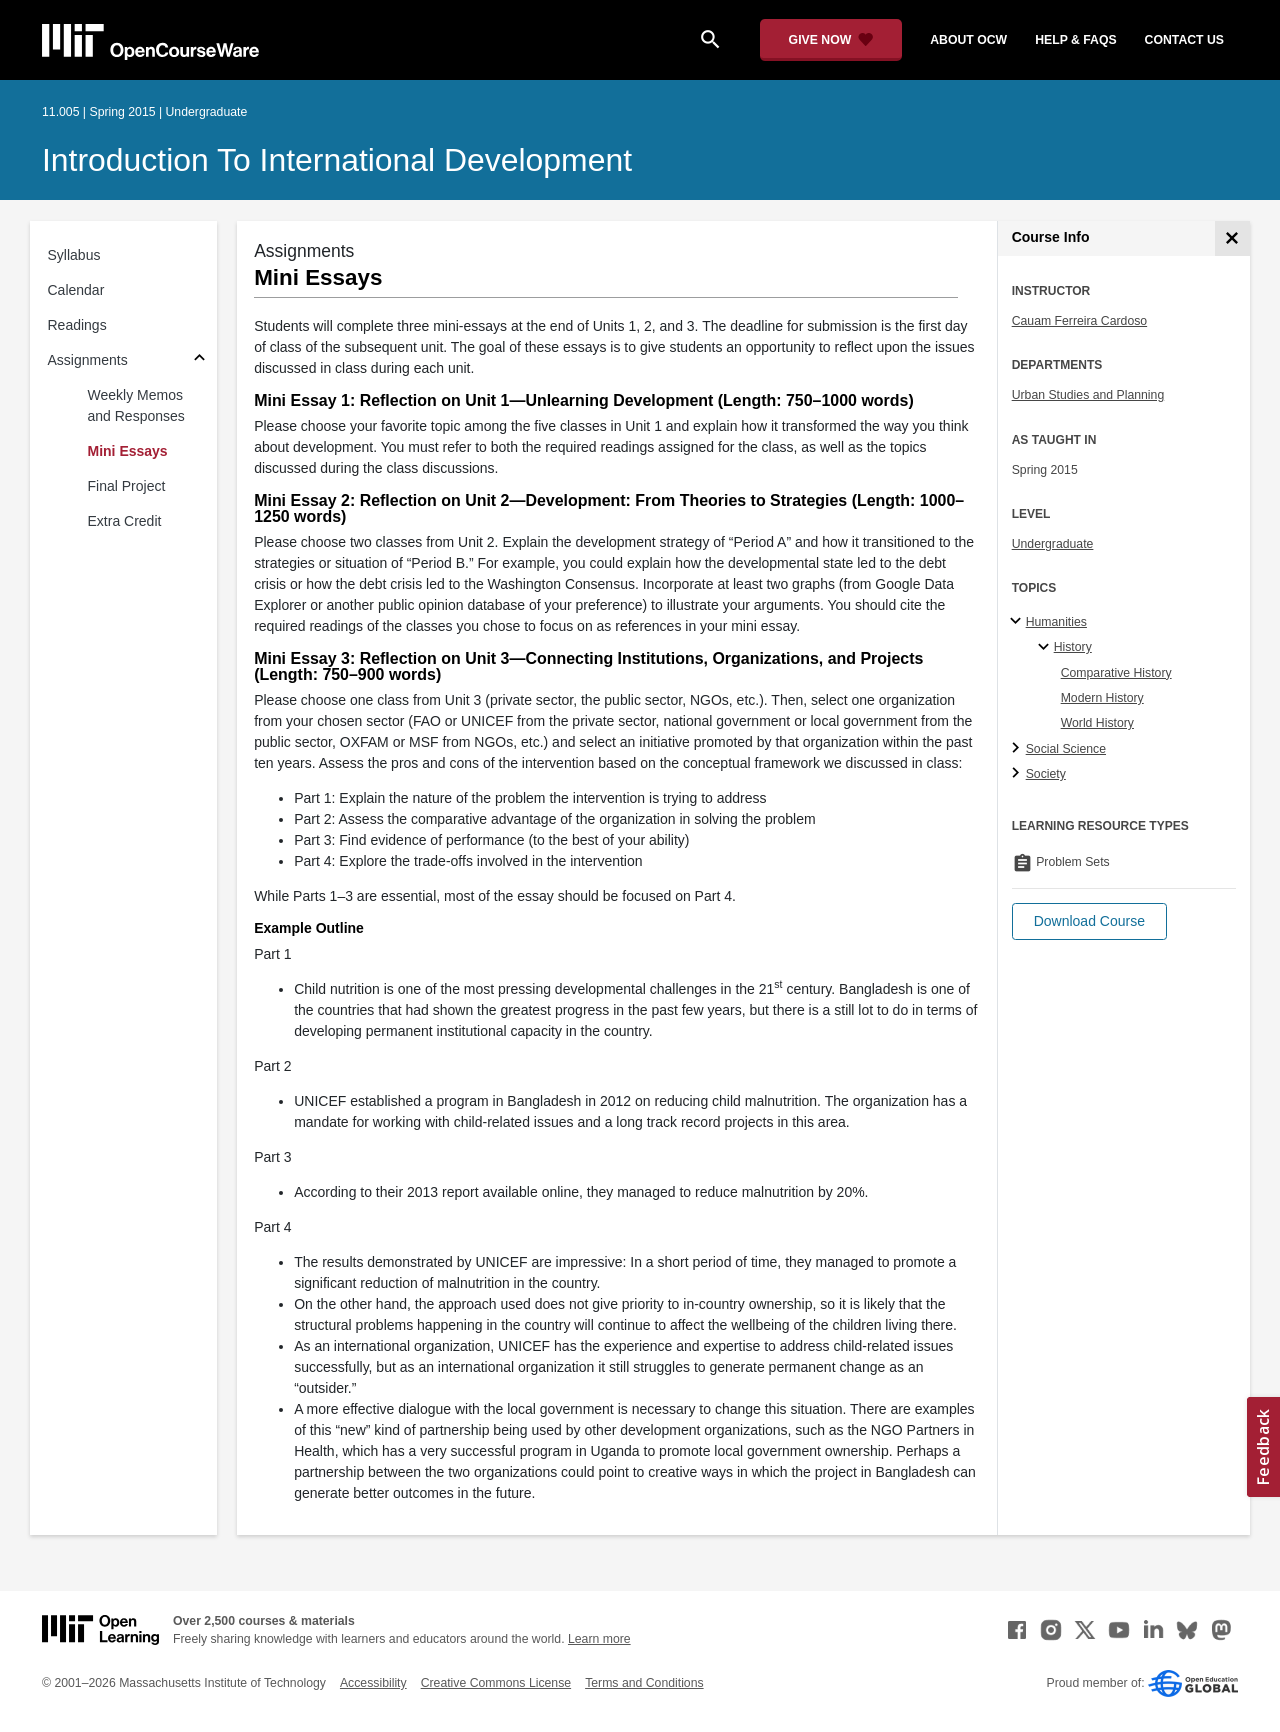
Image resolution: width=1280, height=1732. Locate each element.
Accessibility (373, 1683)
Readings (77, 325)
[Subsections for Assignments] (199, 360)
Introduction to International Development (337, 160)
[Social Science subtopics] (1018, 749)
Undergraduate (1053, 544)
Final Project (127, 486)
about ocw (968, 40)
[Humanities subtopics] (1018, 622)
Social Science (1066, 749)
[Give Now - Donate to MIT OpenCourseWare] (831, 40)
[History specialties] (1046, 648)
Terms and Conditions (644, 1683)
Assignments (88, 360)
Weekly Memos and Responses (136, 405)
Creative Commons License (496, 1683)
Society (1046, 774)
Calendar (76, 290)
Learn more (599, 1639)
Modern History (1102, 698)
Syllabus (74, 255)
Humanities (1056, 622)
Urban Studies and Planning (1088, 395)
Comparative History (1116, 673)
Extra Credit (125, 521)
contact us (1184, 40)
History (1073, 647)
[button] (1089, 921)
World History (1097, 723)
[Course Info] (1232, 238)
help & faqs (1075, 40)
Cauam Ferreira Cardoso (1079, 321)
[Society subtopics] (1018, 774)
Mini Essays (128, 451)
